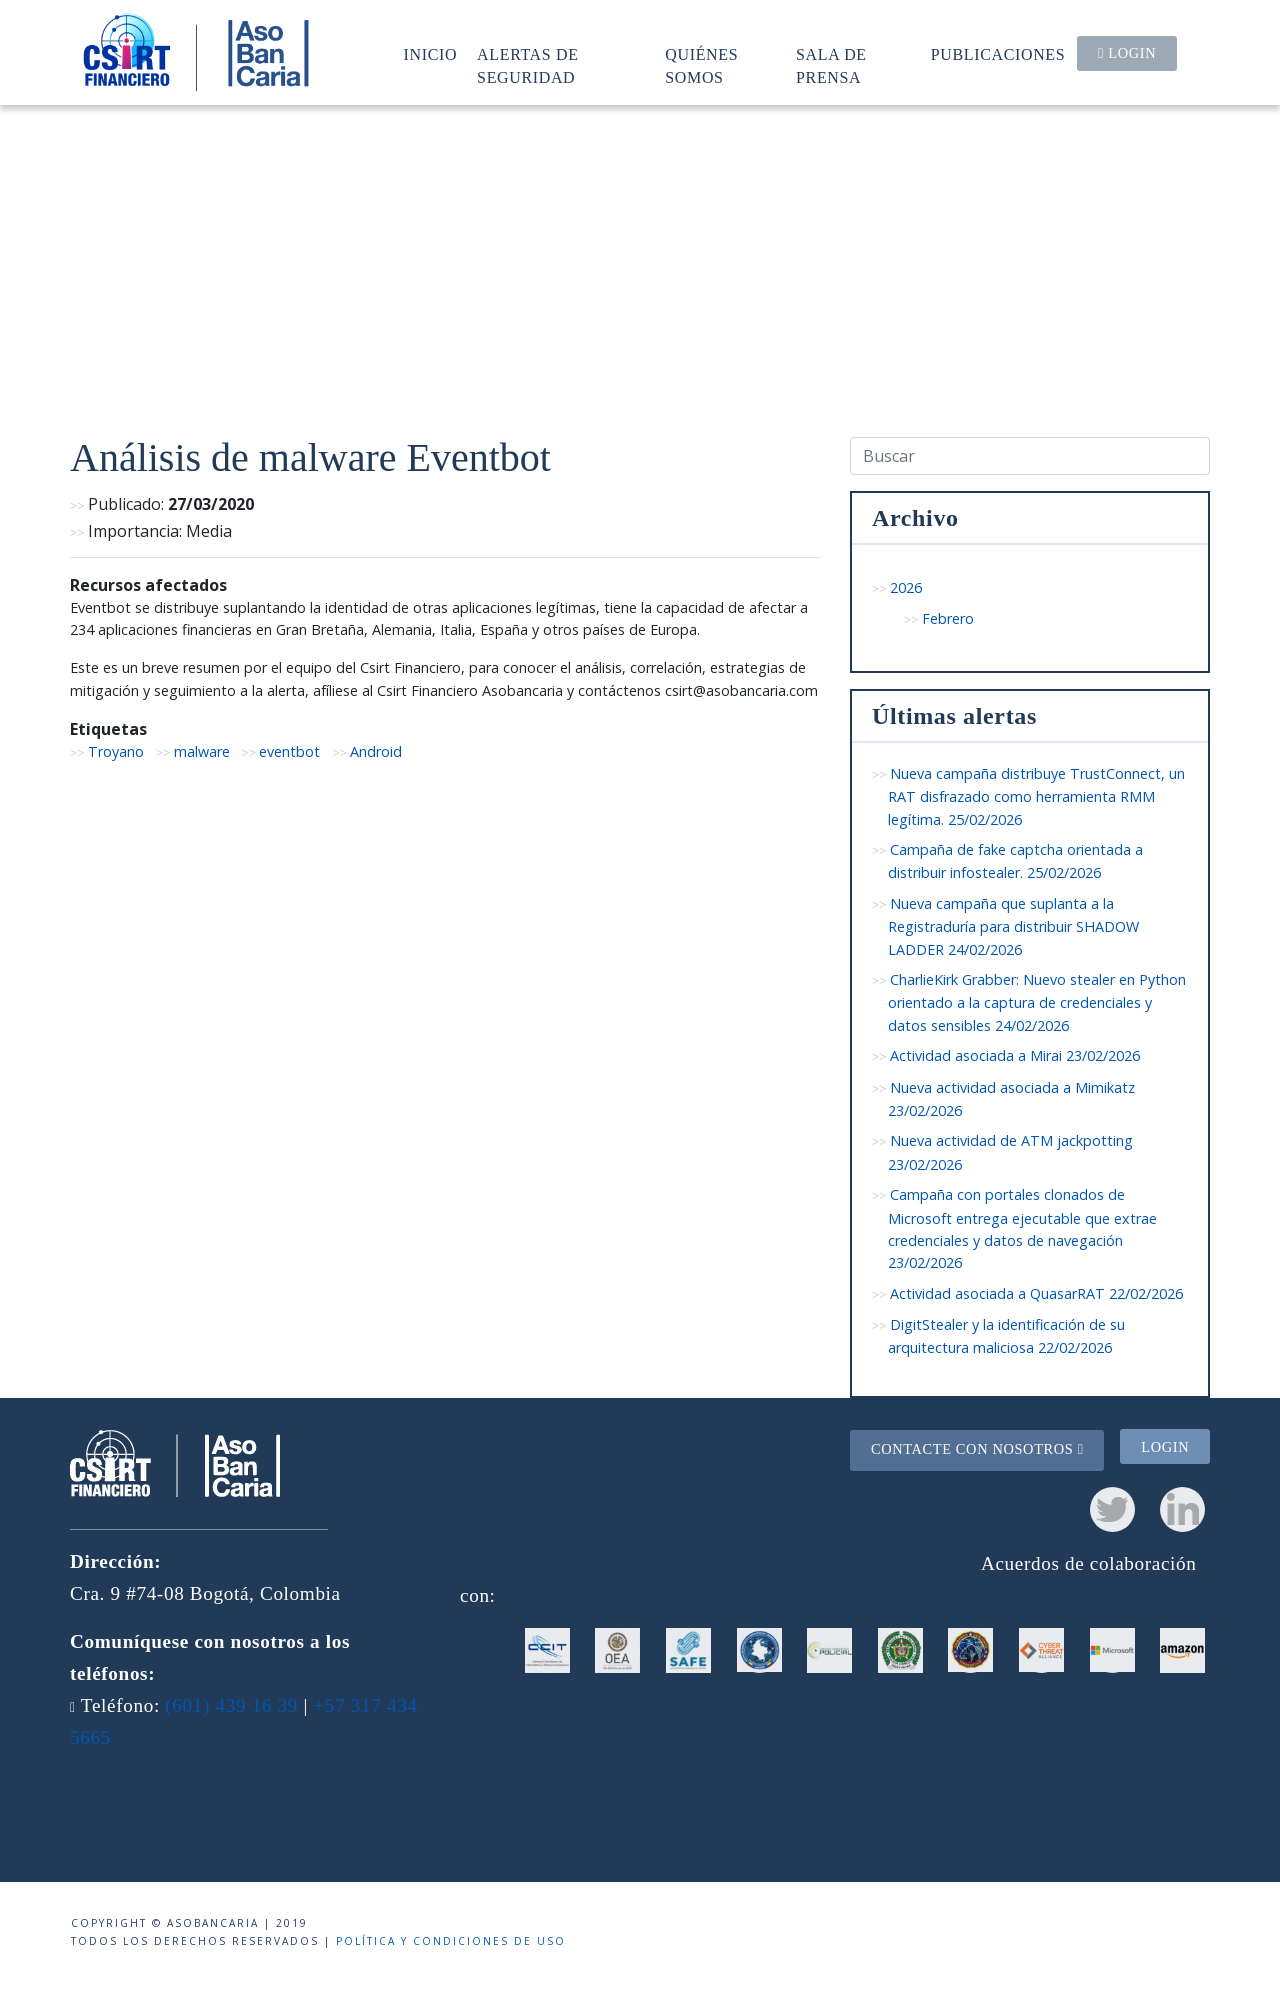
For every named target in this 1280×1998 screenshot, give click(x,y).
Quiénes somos (701, 65)
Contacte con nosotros (977, 1449)
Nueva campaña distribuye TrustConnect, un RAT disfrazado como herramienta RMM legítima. (1036, 796)
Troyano (116, 751)
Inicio (431, 54)
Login (1127, 53)
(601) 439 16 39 (231, 1705)
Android (376, 751)
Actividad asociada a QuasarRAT (1036, 1293)
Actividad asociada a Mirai (1015, 1055)
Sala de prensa (831, 65)
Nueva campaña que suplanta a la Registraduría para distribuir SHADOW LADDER (1013, 926)
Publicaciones (998, 54)
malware (202, 751)
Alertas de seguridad (528, 65)
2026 (906, 587)
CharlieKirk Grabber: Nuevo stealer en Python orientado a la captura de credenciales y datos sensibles (1037, 1002)
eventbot (289, 751)
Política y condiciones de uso (451, 1941)
